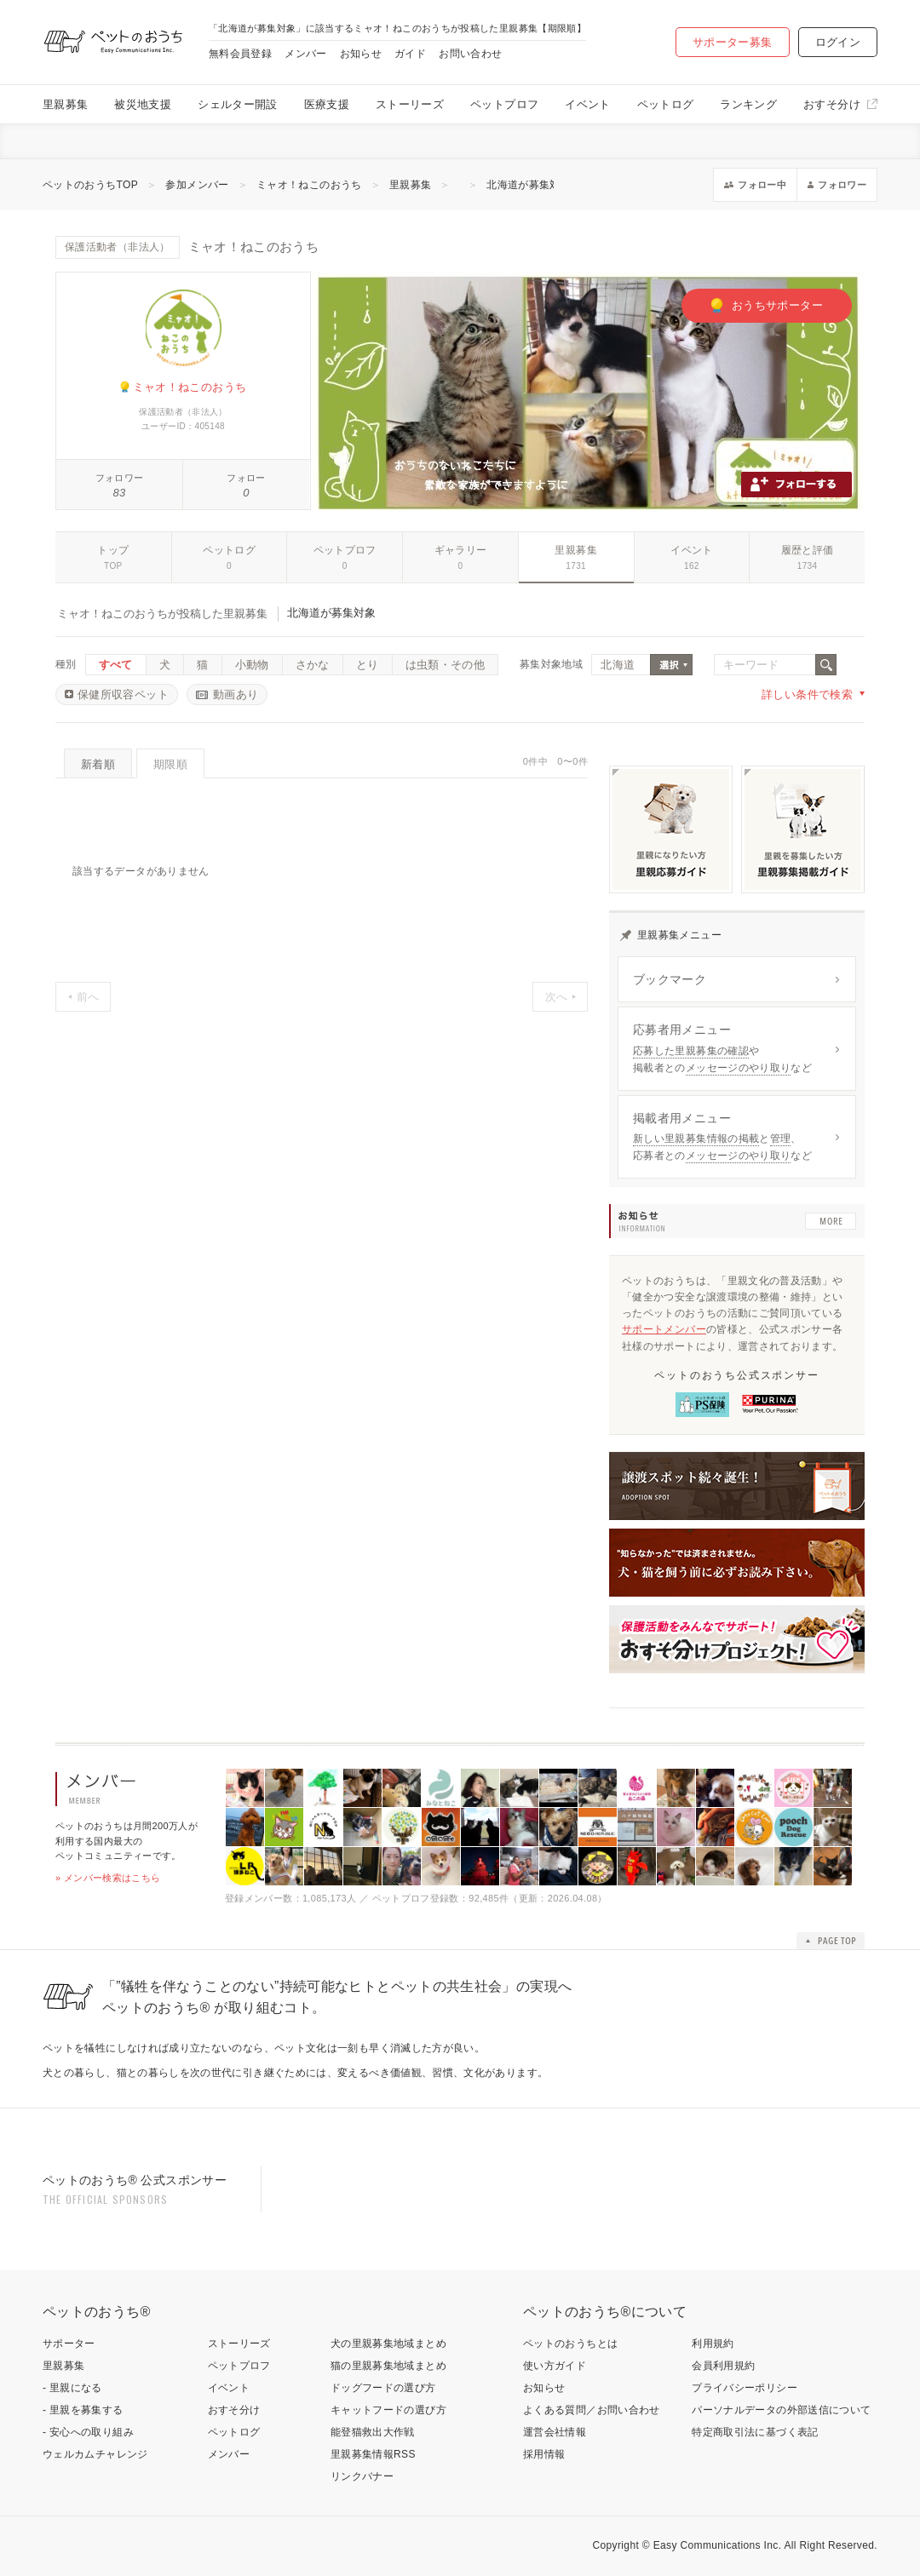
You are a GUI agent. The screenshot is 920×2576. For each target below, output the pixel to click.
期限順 (170, 764)
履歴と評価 (807, 550)
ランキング (748, 104)
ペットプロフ (504, 104)
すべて (116, 664)
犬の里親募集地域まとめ (388, 2343)
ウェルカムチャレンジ (95, 2454)
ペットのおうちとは (570, 2343)
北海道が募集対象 (528, 185)
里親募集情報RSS (373, 2454)
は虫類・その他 (445, 664)
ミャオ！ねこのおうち (309, 185)
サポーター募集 (733, 42)
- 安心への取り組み (88, 2432)
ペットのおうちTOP (90, 185)
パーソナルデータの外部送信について (781, 2410)
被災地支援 (142, 104)
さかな (313, 664)
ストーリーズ (410, 104)
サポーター (69, 2343)
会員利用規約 (723, 2366)
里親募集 (65, 104)
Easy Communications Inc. (717, 2545)
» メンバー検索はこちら (108, 1878)
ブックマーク (669, 979)
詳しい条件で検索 (807, 694)
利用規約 (712, 2343)
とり (367, 664)
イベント (587, 104)
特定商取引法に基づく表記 (755, 2432)
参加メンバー (196, 185)
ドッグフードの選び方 (383, 2388)
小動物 (252, 664)
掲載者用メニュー (682, 1118)
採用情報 (544, 2454)
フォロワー (119, 478)
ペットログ (665, 104)
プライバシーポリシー (744, 2388)
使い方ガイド (554, 2366)
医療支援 (326, 104)
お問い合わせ (470, 54)
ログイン (837, 42)
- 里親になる (72, 2388)
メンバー (305, 54)
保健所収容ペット (123, 694)
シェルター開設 (238, 104)
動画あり (235, 694)
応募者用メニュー (682, 1029)
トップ (113, 550)
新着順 (98, 764)
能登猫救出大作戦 (373, 2432)
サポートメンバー (664, 1329)
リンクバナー (362, 2476)
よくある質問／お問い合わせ (591, 2410)
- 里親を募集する (83, 2410)
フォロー (246, 478)
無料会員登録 (240, 54)
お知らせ (361, 54)
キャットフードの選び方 (388, 2410)
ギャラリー (460, 550)
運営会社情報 (554, 2432)
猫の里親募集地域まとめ (388, 2366)
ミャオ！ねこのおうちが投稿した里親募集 (162, 613)
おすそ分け (831, 104)
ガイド (410, 54)
